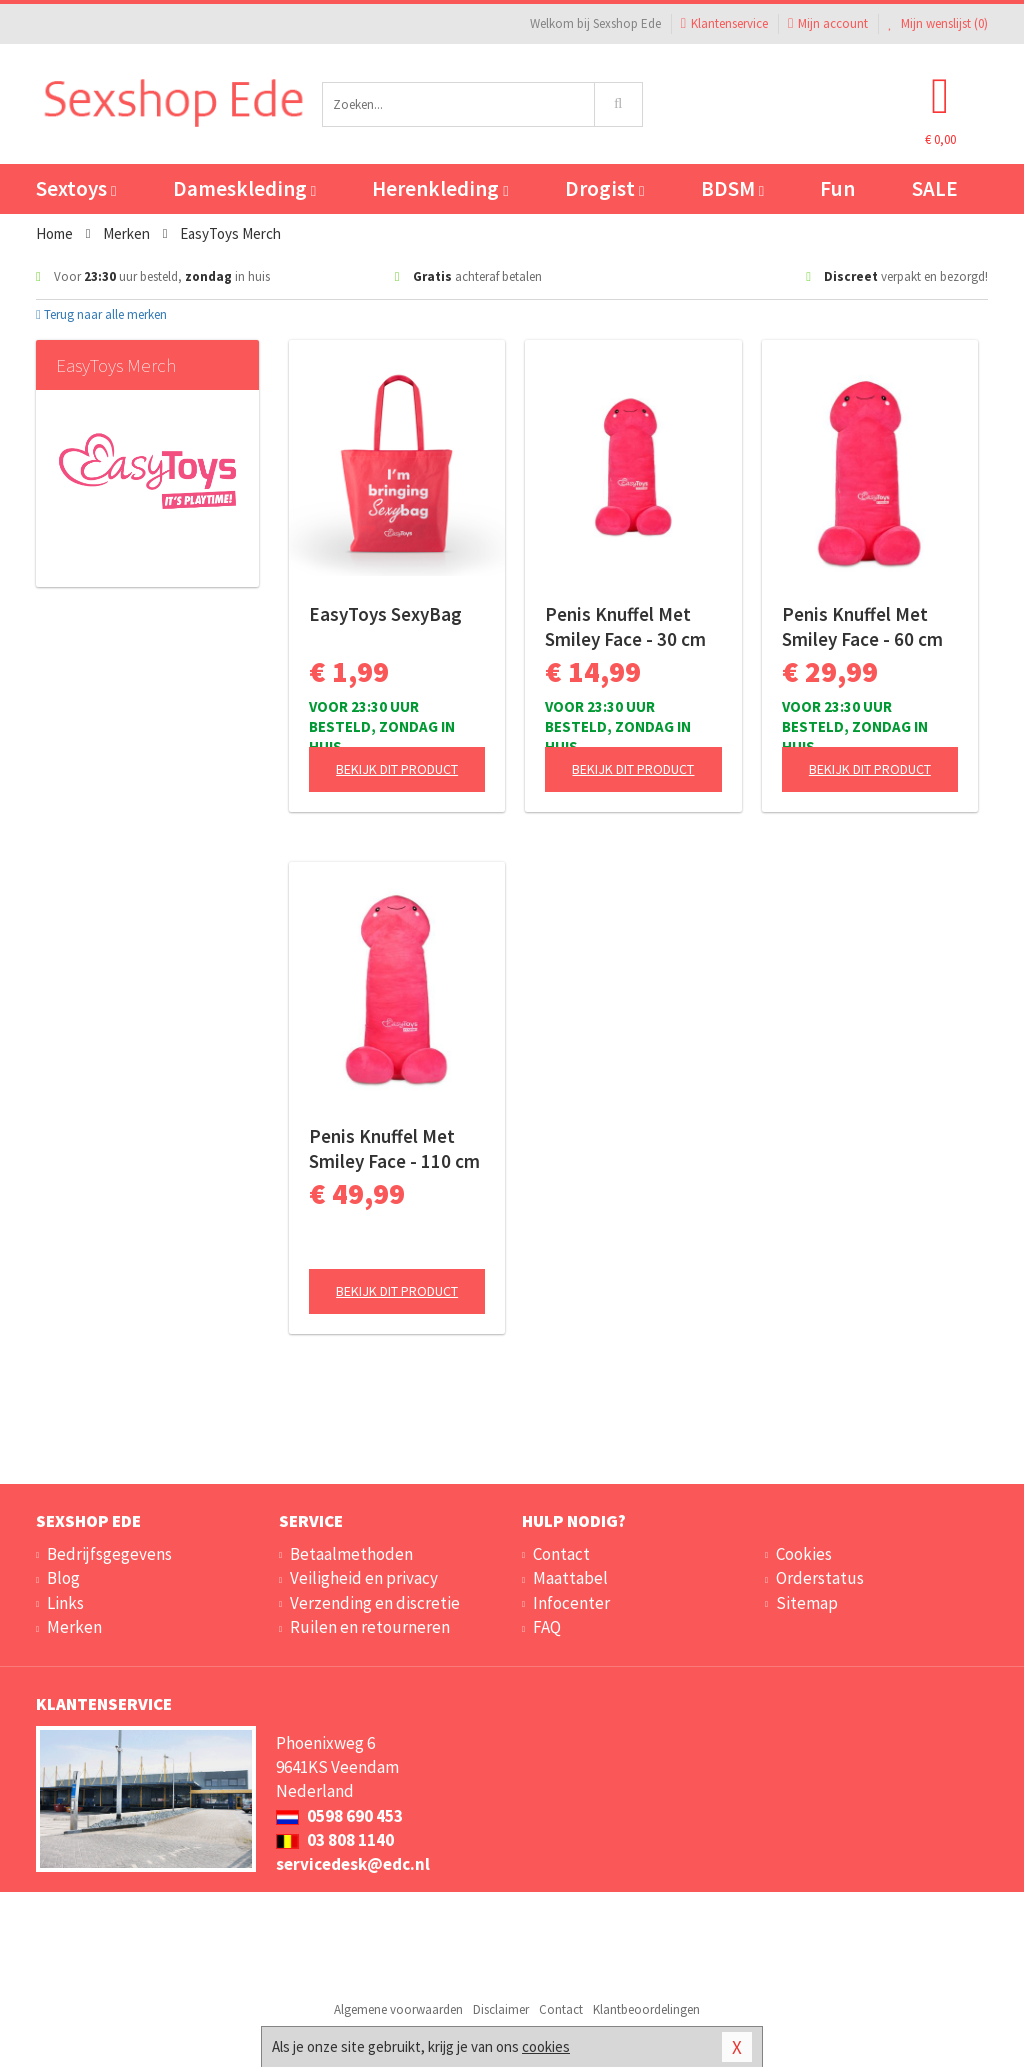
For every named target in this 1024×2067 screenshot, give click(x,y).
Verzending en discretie (375, 1603)
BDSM (732, 188)
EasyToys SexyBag (385, 614)
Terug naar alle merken (101, 314)
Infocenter (571, 1603)
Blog (63, 1578)
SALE (935, 188)
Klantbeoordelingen (646, 2009)
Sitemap (807, 1603)
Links (65, 1603)
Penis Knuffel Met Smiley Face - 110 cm (394, 1148)
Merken (74, 1627)
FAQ (547, 1627)
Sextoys (76, 188)
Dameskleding (244, 188)
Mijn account (828, 23)
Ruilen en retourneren (370, 1627)
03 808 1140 (335, 1840)
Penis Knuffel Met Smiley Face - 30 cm (625, 626)
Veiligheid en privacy (364, 1578)
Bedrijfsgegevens (109, 1554)
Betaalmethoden (351, 1554)
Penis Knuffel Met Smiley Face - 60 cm (862, 626)
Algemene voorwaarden (398, 2009)
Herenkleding (440, 188)
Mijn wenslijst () (938, 23)
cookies (546, 2046)
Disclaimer (501, 2009)
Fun (837, 188)
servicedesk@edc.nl (353, 1864)
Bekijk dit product (397, 769)
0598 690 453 (339, 1816)
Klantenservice (724, 23)
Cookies (804, 1554)
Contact (561, 1554)
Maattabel (570, 1578)
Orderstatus (820, 1578)
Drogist (604, 188)
